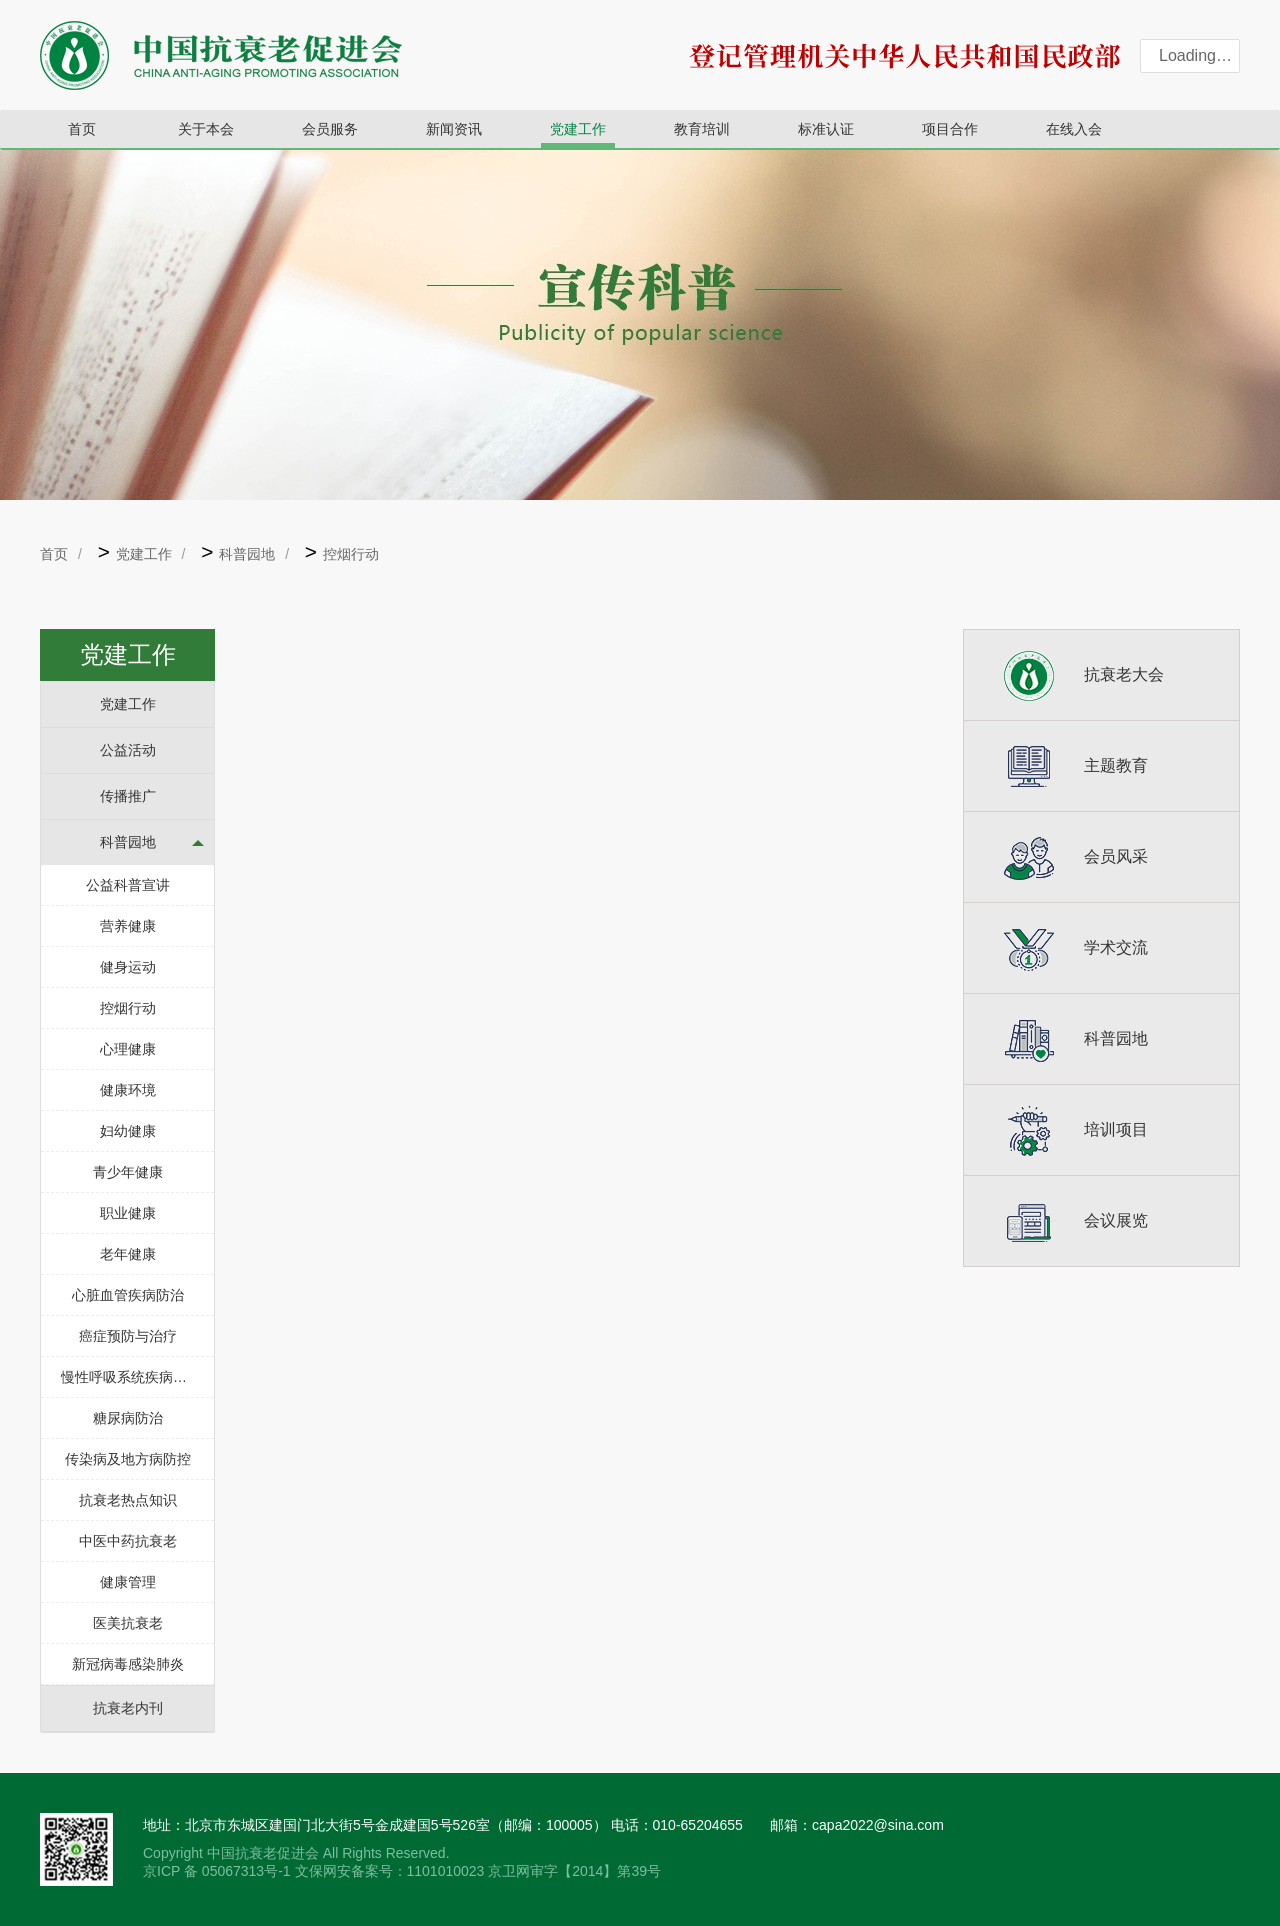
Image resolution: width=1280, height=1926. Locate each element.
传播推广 (128, 796)
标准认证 (826, 129)
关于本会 (206, 129)
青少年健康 (128, 1172)
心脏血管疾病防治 (128, 1295)
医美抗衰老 (128, 1623)
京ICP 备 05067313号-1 (219, 1871)
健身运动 (128, 967)
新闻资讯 (454, 129)
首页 (82, 129)
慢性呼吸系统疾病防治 (131, 1377)
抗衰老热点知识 (128, 1500)
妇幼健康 (128, 1131)
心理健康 (128, 1049)
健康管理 (128, 1582)
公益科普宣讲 (128, 885)
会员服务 (330, 129)
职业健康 (128, 1213)
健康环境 (128, 1090)
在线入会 (1074, 129)
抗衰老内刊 (128, 1708)
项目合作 (950, 129)
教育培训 (702, 129)
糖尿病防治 (128, 1418)
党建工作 (578, 129)
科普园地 (247, 554)
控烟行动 (351, 554)
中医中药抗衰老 (128, 1541)
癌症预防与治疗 (128, 1336)
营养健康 (128, 926)
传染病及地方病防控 (128, 1459)
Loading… (1195, 55)
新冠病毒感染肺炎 (128, 1664)
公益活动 (128, 750)
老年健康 (128, 1254)
